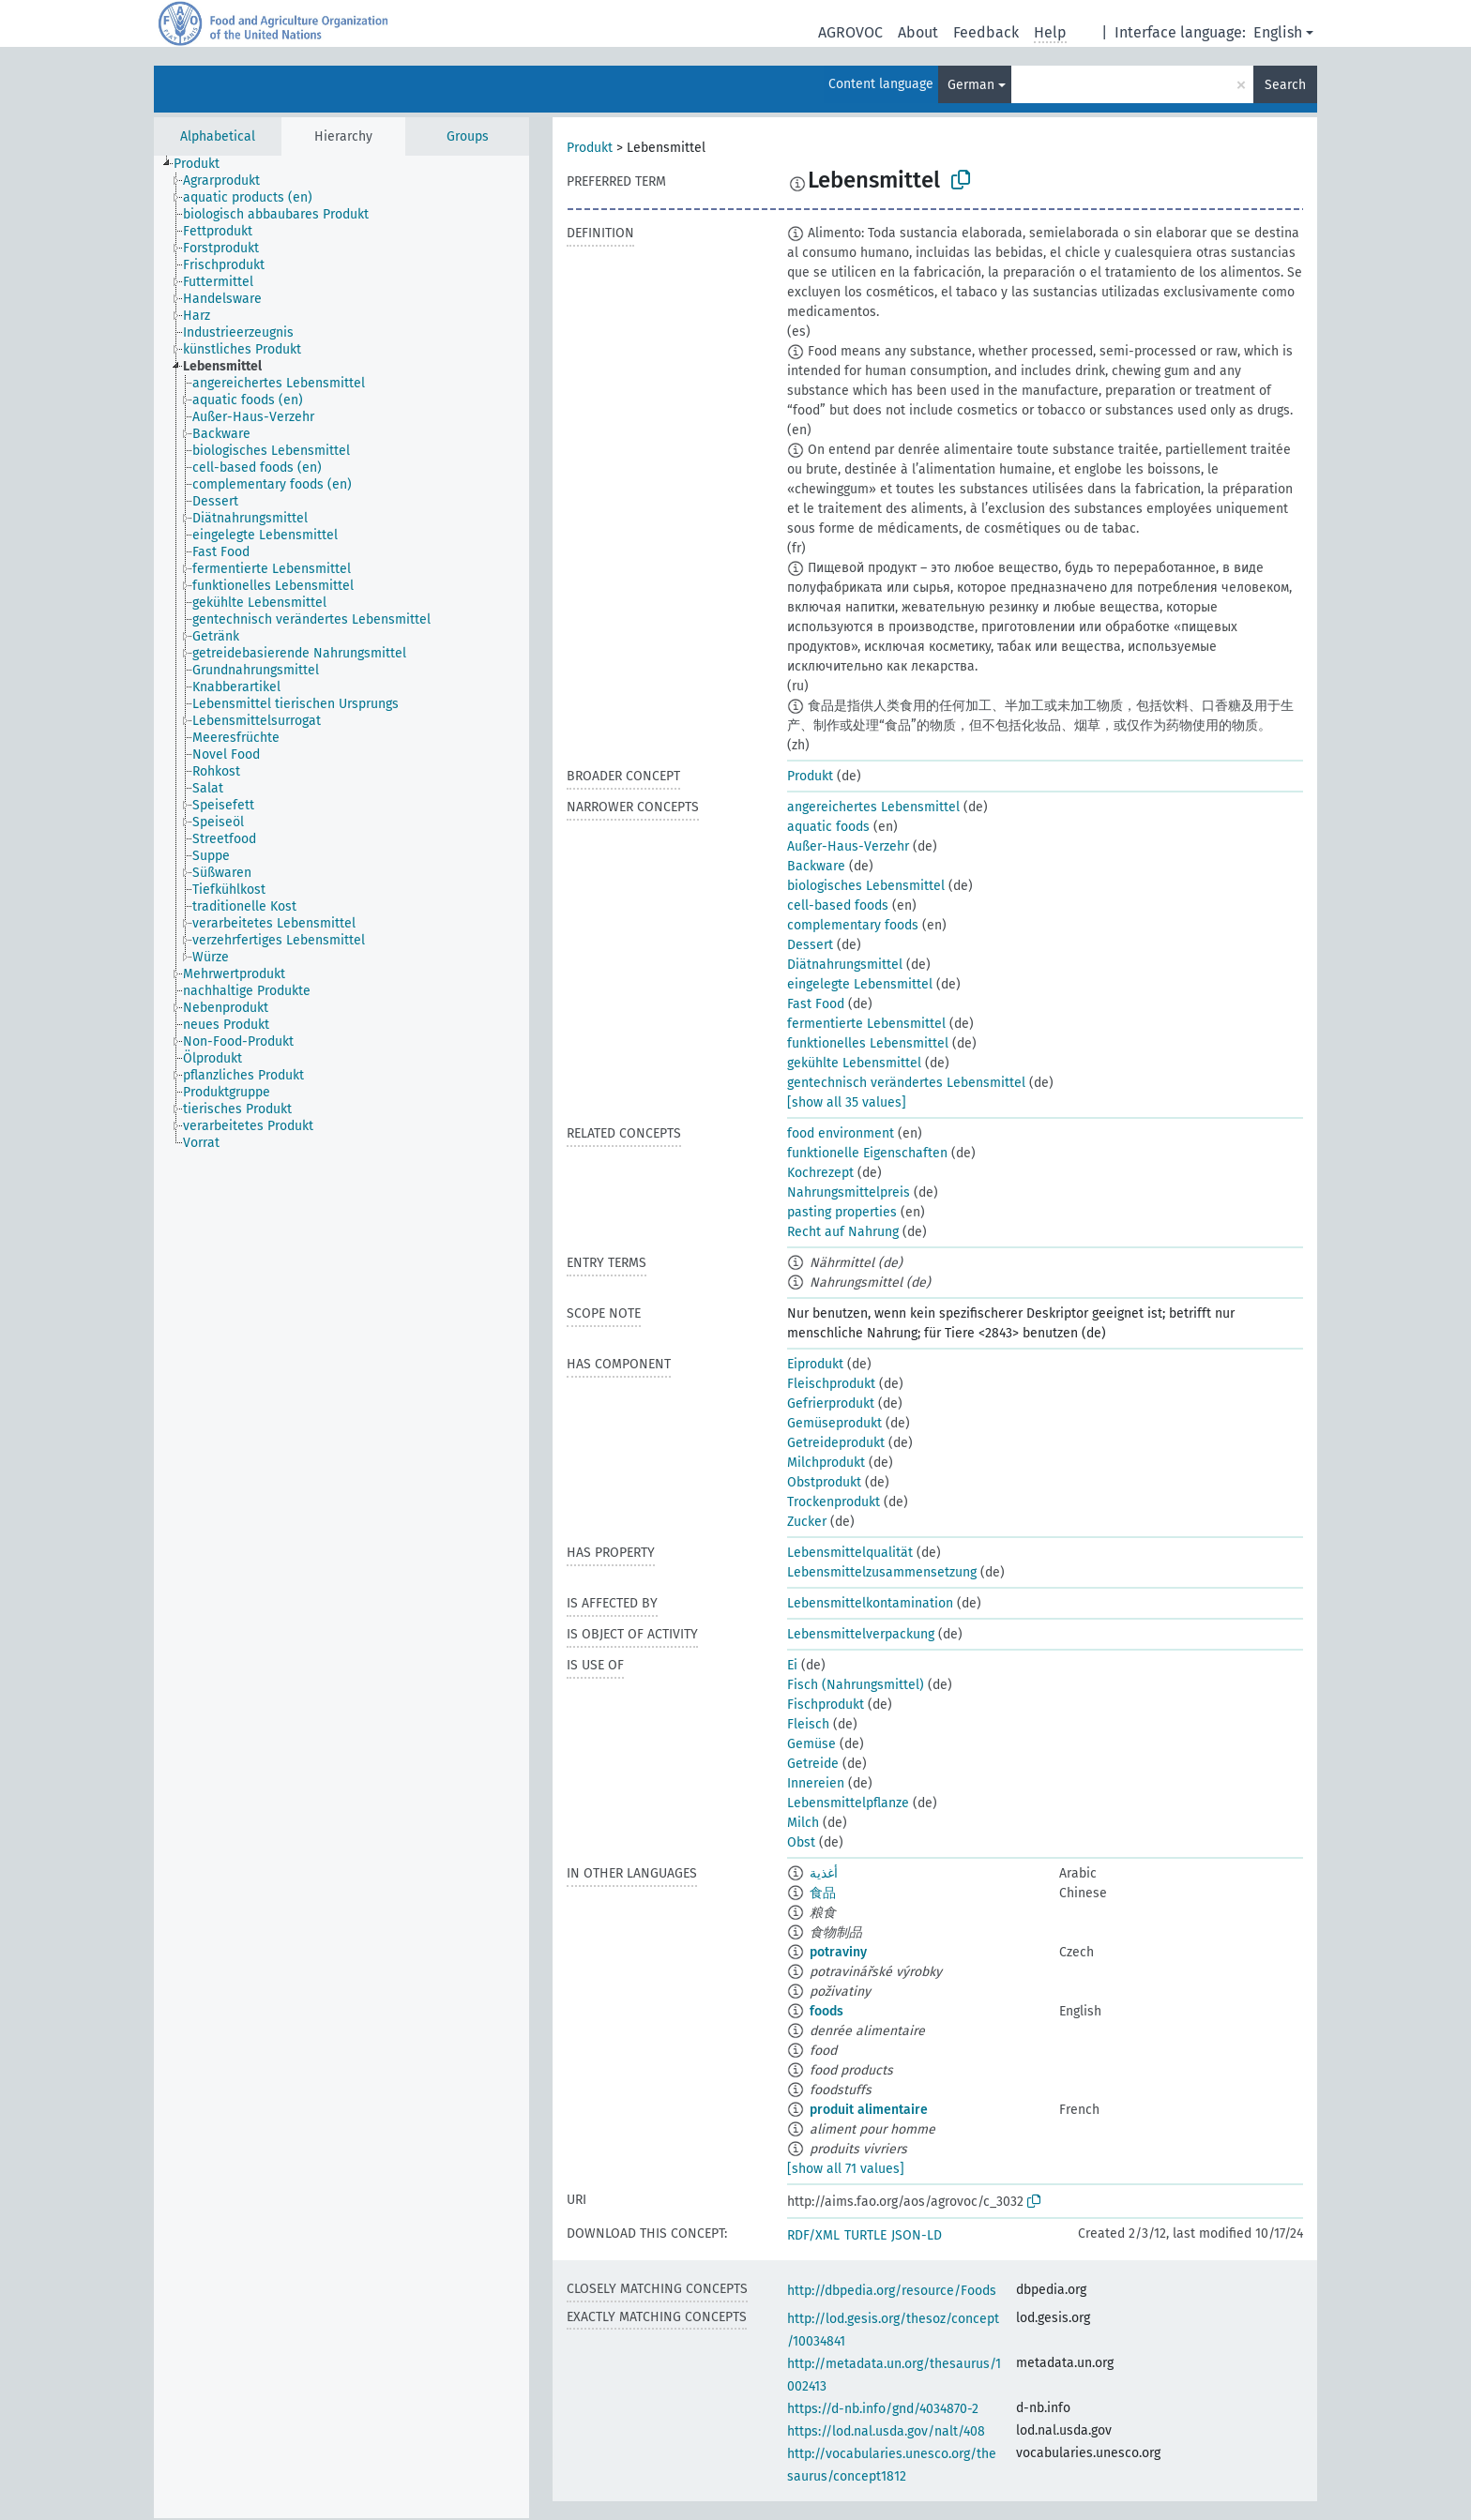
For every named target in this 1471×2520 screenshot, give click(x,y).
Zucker (806, 1522)
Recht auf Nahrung (843, 1232)
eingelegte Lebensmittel (860, 984)
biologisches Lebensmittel (866, 886)
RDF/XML (813, 2235)
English (1277, 32)
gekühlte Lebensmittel (854, 1063)
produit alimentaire (869, 2110)
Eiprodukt (815, 1364)
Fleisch (808, 1724)
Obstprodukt (824, 1482)
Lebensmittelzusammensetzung (882, 1572)
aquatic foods (828, 827)
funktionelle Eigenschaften (867, 1153)
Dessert (810, 945)
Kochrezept (820, 1173)
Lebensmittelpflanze (848, 1803)
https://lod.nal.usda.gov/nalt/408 (886, 2431)
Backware (816, 866)
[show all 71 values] (845, 2169)
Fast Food (815, 1004)
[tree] (341, 1337)
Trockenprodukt (833, 1502)
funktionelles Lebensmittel (867, 1043)
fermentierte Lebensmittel (866, 1024)
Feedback (986, 32)
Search (1285, 85)
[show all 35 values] (846, 1102)
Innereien (815, 1783)
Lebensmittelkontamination (870, 1603)
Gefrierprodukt (830, 1403)
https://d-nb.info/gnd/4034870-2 (882, 2409)
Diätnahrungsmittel (844, 965)
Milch (803, 1823)
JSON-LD (916, 2235)
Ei (792, 1665)
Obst (801, 1842)
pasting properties (842, 1212)
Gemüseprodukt (834, 1423)
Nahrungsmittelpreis (848, 1192)
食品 (823, 1893)
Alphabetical (217, 136)
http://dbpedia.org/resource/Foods (891, 2291)
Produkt (590, 148)
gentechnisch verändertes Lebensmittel (906, 1083)
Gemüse (811, 1744)
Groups (468, 136)
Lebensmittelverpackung (860, 1634)
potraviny (838, 1952)
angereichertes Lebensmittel (873, 807)
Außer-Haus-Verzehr (848, 846)
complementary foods (852, 925)
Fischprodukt (825, 1705)
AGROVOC (850, 32)
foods (826, 2011)
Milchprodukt (826, 1463)
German (971, 85)
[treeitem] (204, 164)
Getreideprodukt (836, 1443)
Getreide (813, 1764)
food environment (840, 1133)
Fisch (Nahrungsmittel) (855, 1685)
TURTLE (865, 2235)
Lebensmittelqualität (850, 1553)
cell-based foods (837, 905)
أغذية (824, 1873)
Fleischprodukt (831, 1384)
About (918, 32)
